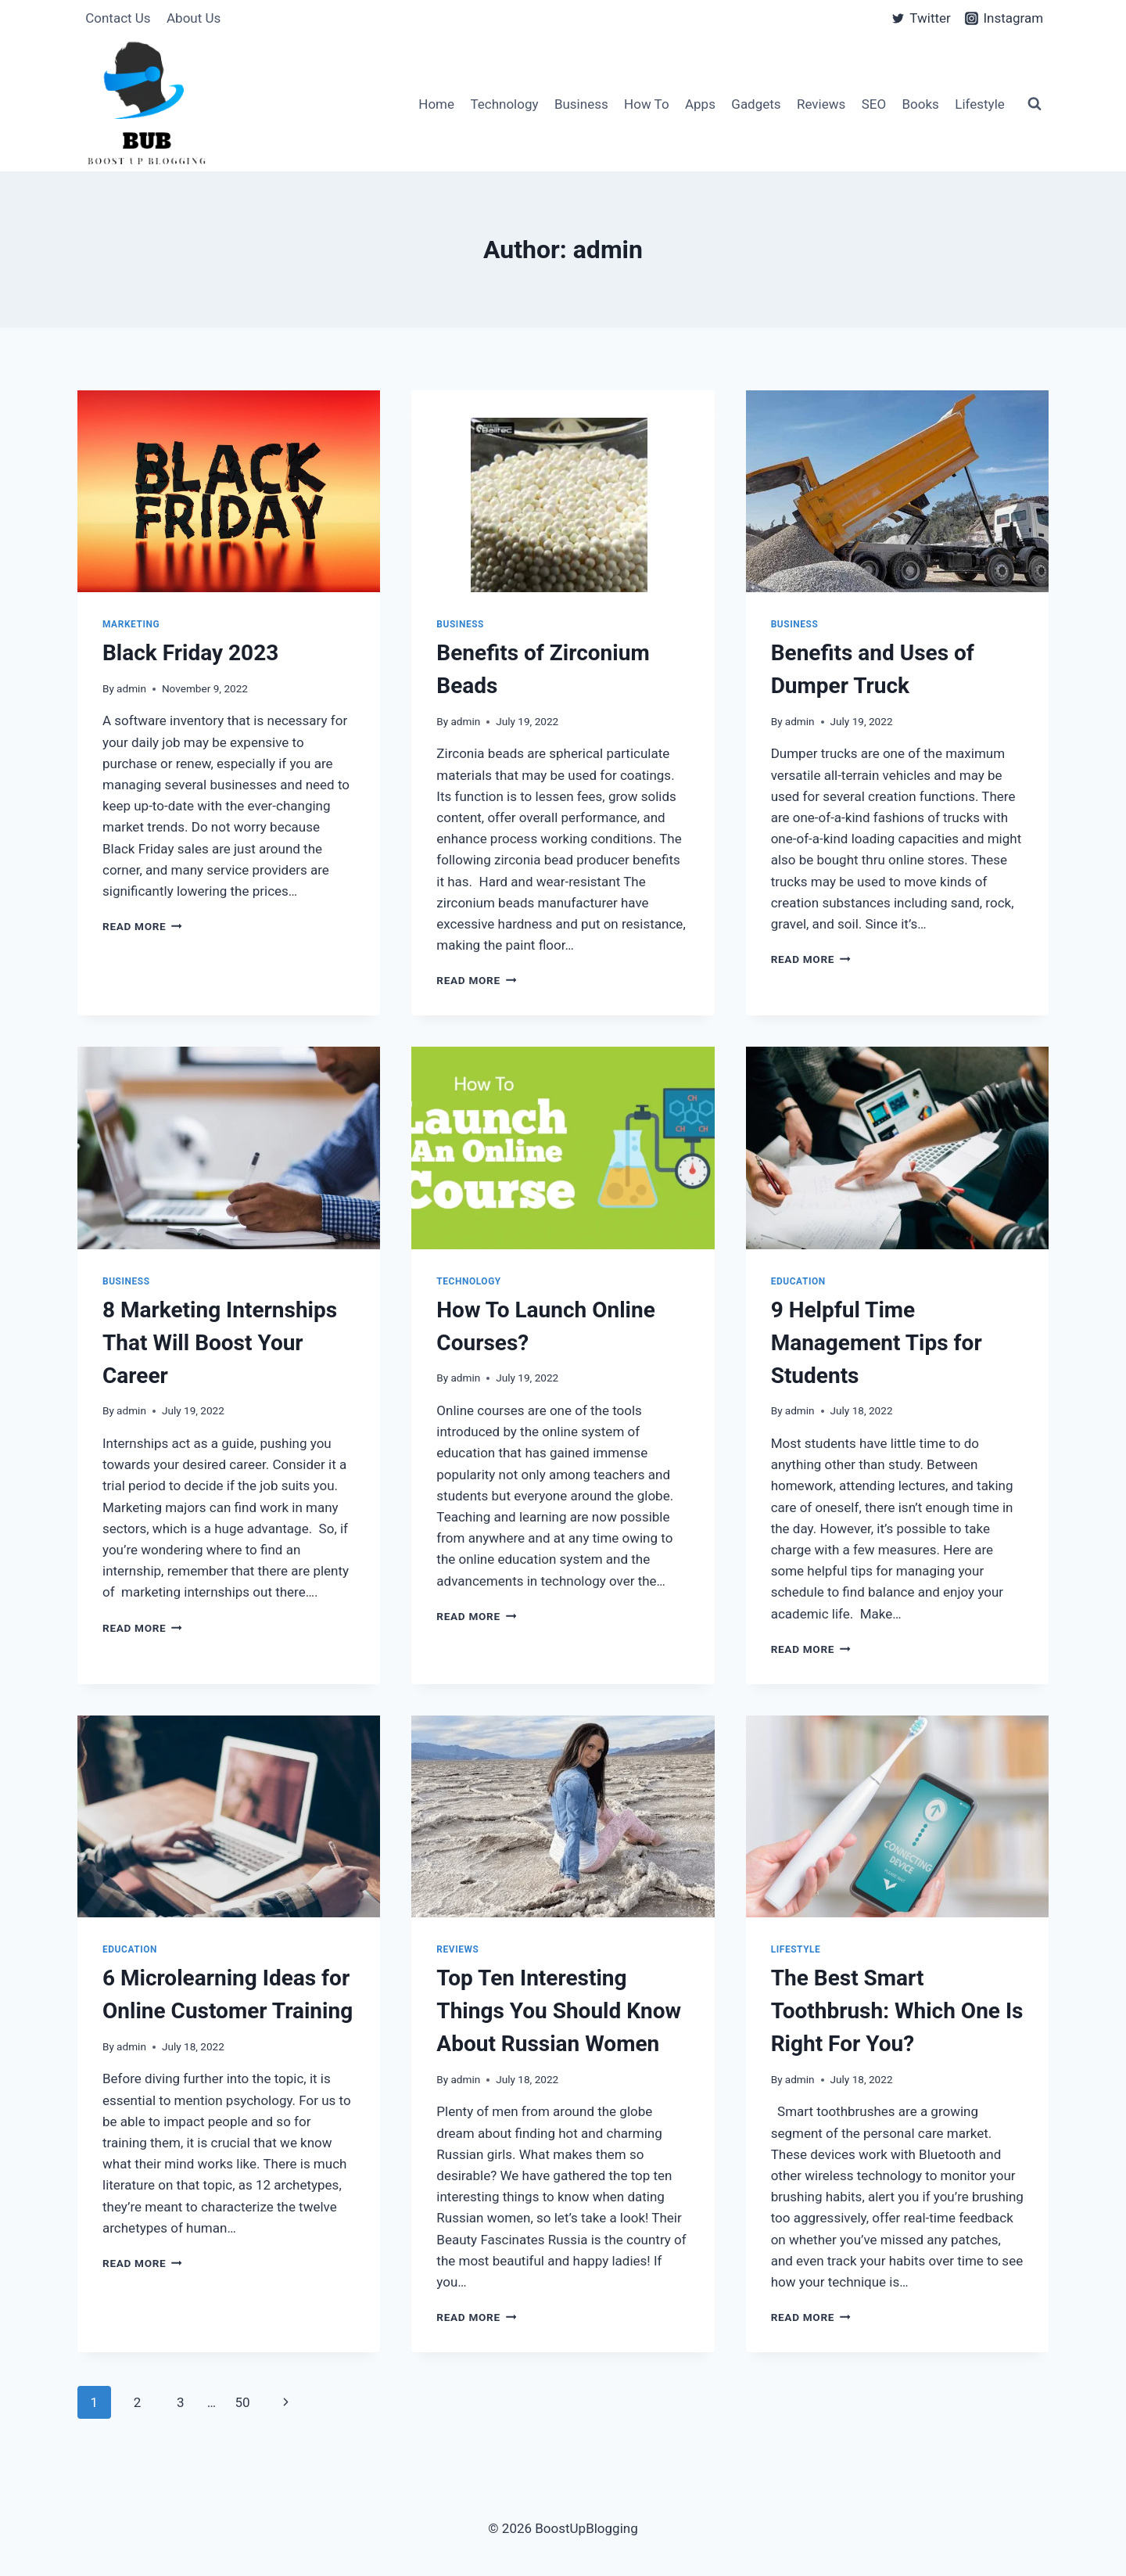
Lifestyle (980, 104)
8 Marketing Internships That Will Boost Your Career (219, 1343)
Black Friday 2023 (190, 653)
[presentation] (228, 491)
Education (798, 1281)
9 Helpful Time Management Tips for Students (876, 1343)
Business (581, 104)
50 (242, 2402)
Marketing (131, 624)
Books (920, 104)
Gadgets (755, 104)
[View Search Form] (1034, 104)
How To (646, 104)
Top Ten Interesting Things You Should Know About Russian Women (558, 2011)
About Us (194, 18)
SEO (874, 104)
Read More (142, 926)
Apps (700, 104)
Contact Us (117, 18)
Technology (504, 104)
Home (436, 104)
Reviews (821, 104)
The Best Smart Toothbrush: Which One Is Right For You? (897, 2011)
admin (131, 688)
